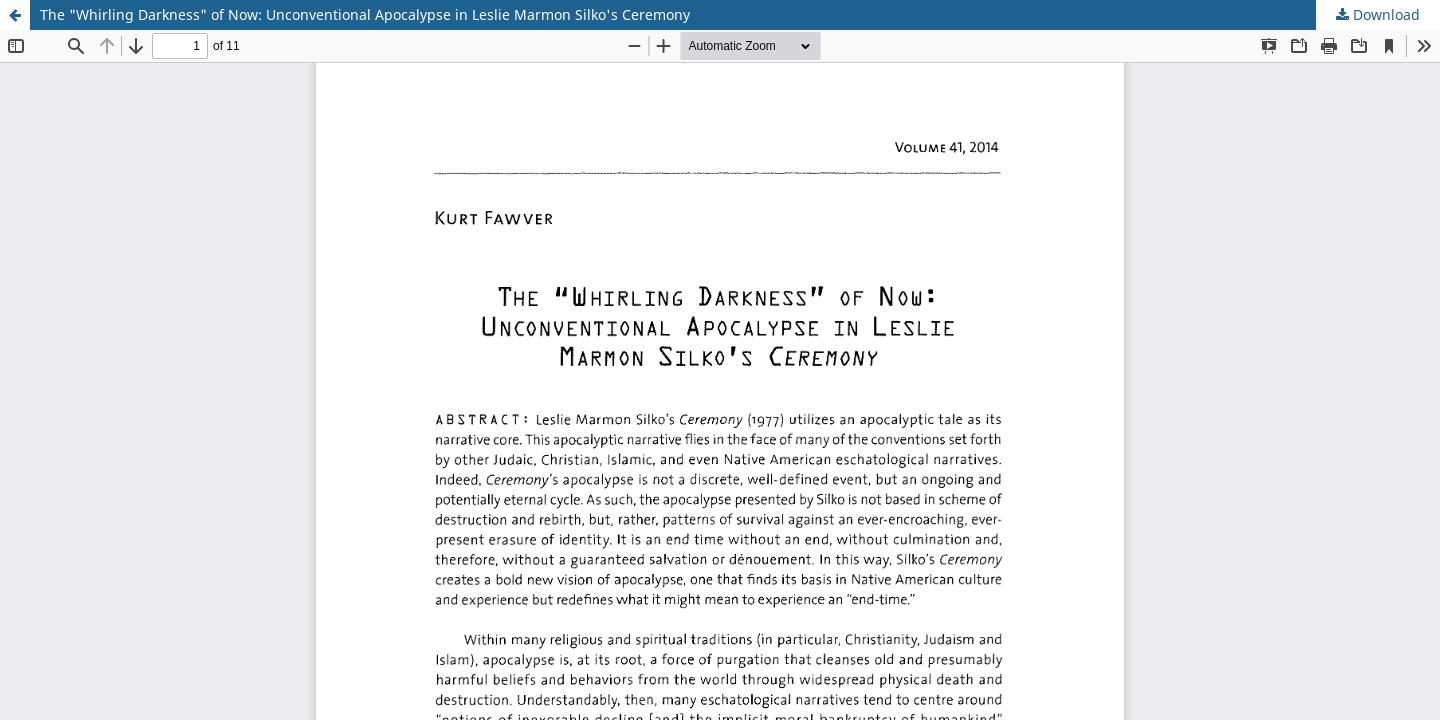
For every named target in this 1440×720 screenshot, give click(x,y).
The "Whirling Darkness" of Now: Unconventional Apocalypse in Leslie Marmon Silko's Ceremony (365, 14)
